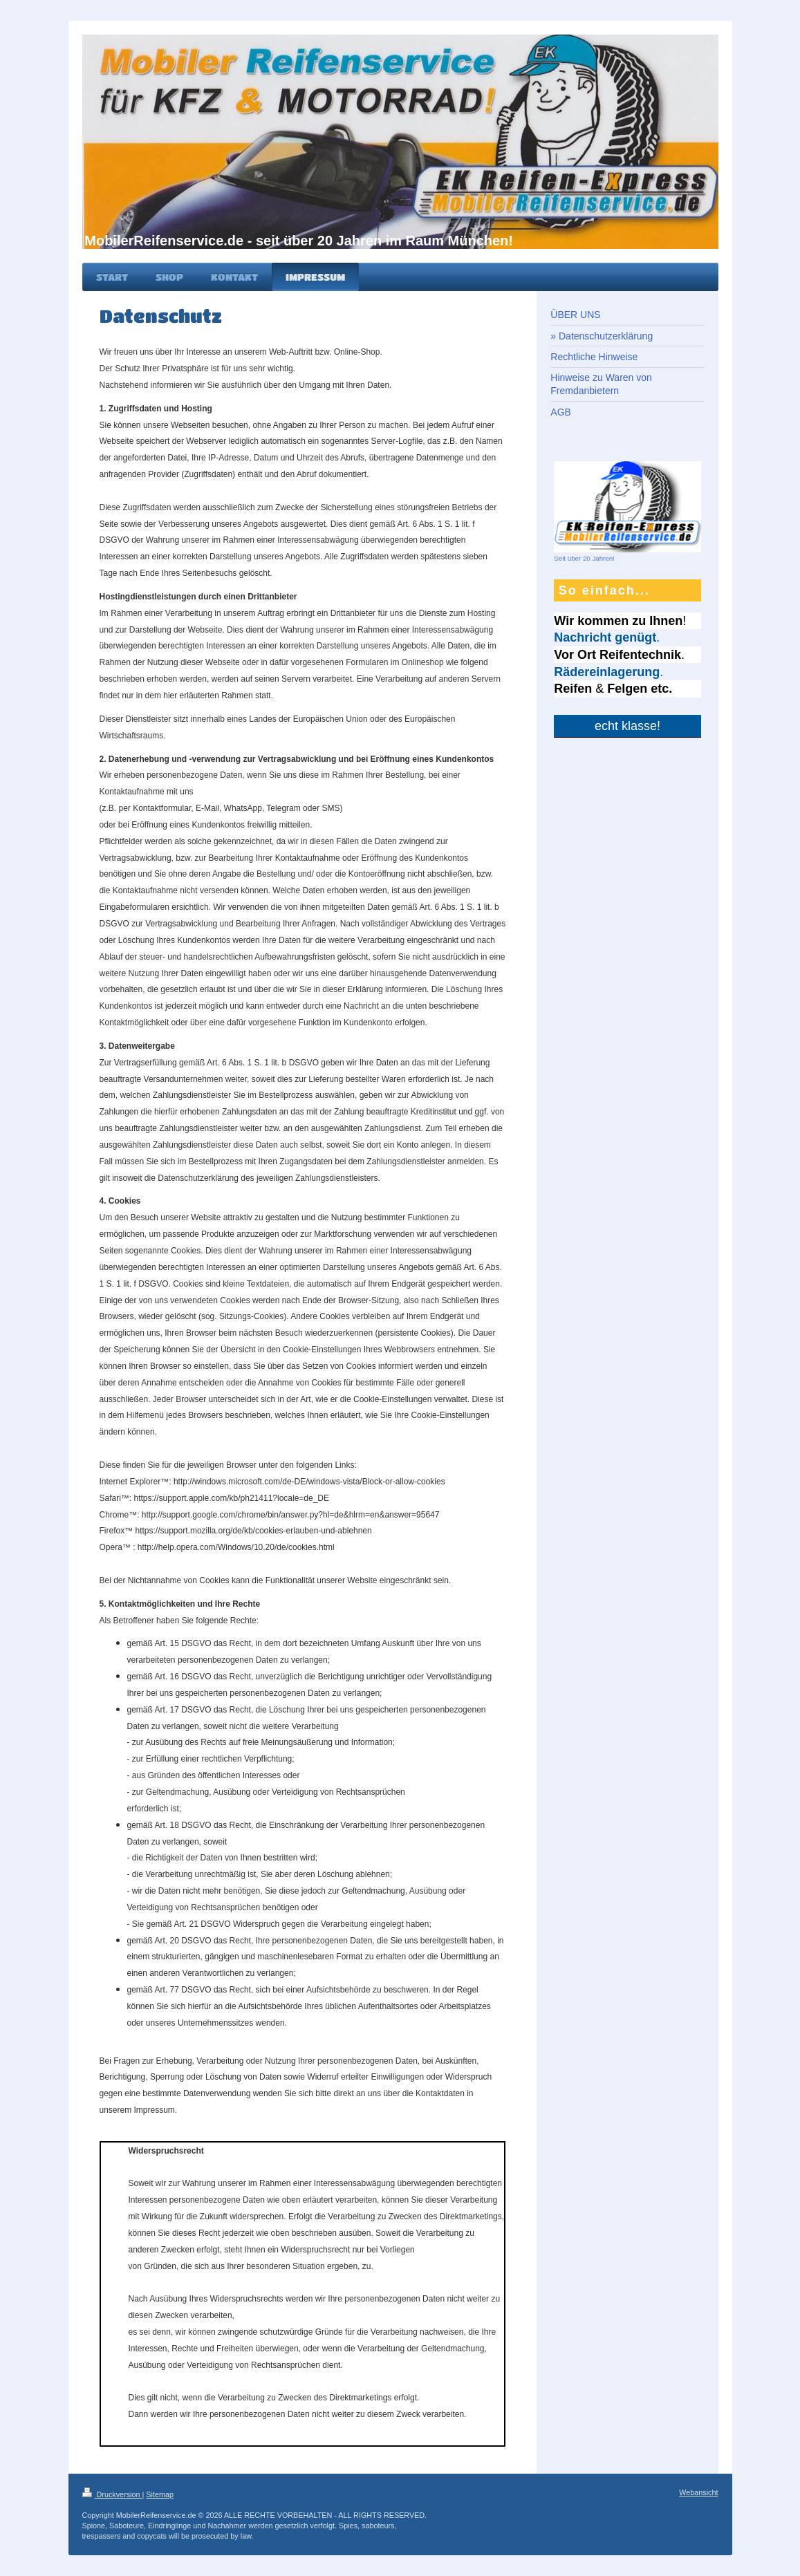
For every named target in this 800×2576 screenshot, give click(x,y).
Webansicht (698, 2492)
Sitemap (160, 2494)
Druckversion (112, 2494)
